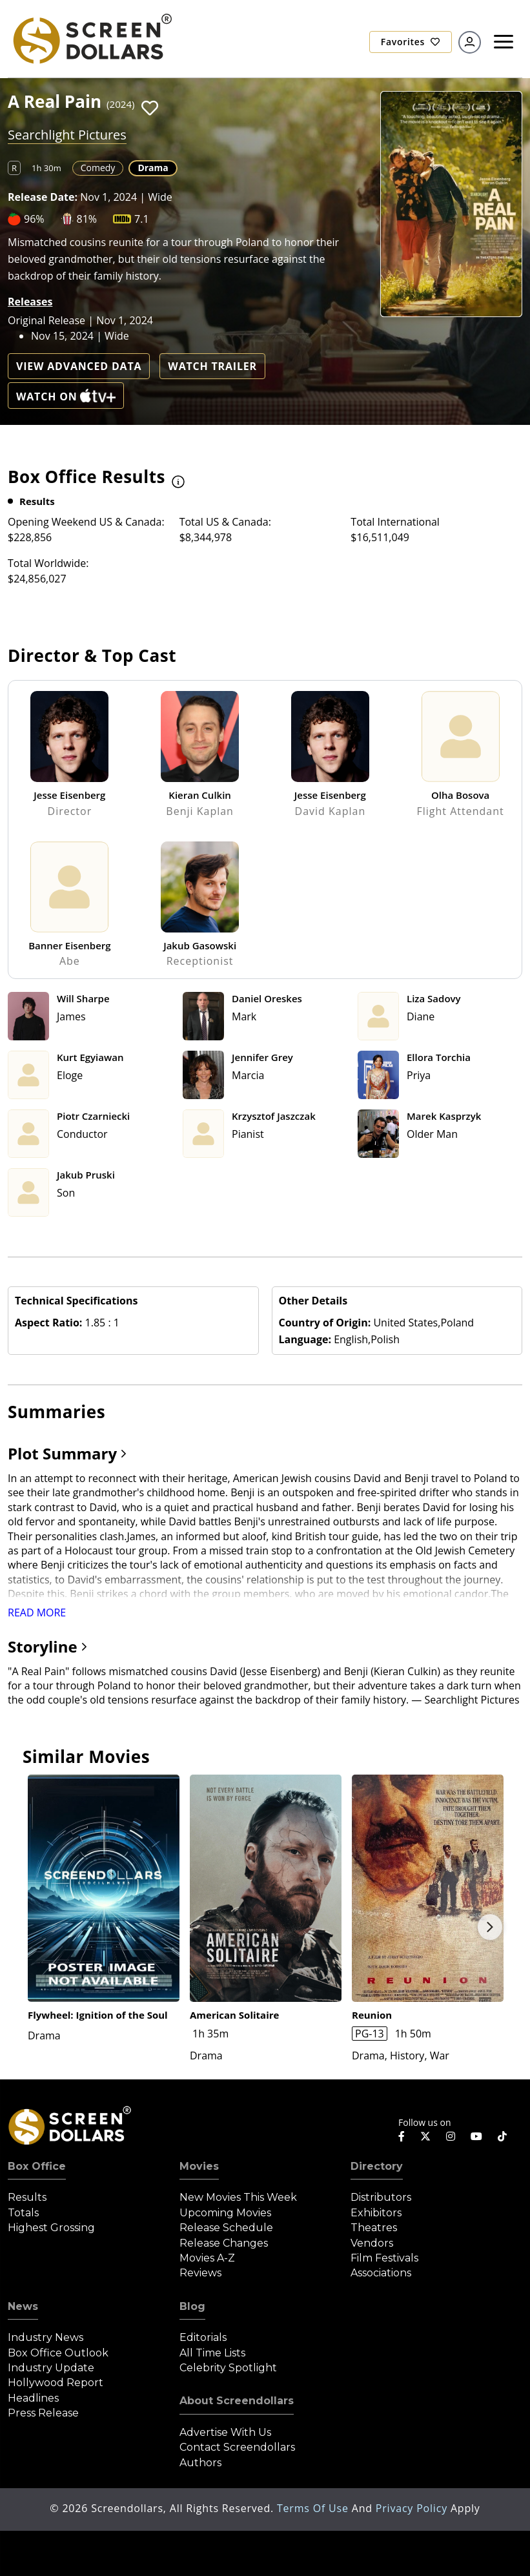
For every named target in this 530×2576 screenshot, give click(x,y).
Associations (381, 2273)
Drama (153, 167)
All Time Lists (212, 2353)
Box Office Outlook (58, 2353)
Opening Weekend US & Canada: (86, 522)
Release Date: (42, 197)
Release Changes (223, 2243)
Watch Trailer (212, 366)
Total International (395, 522)
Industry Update (51, 2368)
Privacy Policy (413, 2508)
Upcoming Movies (225, 2213)
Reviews (200, 2273)
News (23, 2306)
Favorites (410, 42)
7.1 (141, 219)
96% (34, 219)
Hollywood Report (55, 2382)
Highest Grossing (51, 2227)
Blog (192, 2306)
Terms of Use (314, 2508)
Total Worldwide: (48, 563)
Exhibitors (376, 2213)
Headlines (33, 2398)
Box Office (37, 2166)
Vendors (372, 2243)
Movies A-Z (207, 2258)
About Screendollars (236, 2401)
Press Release (43, 2413)
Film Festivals (384, 2258)
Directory (377, 2166)
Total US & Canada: (225, 522)
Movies (199, 2166)
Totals (23, 2213)
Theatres (374, 2227)
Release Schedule (226, 2227)
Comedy (98, 167)
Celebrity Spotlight (228, 2368)
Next (490, 1927)
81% (87, 219)
